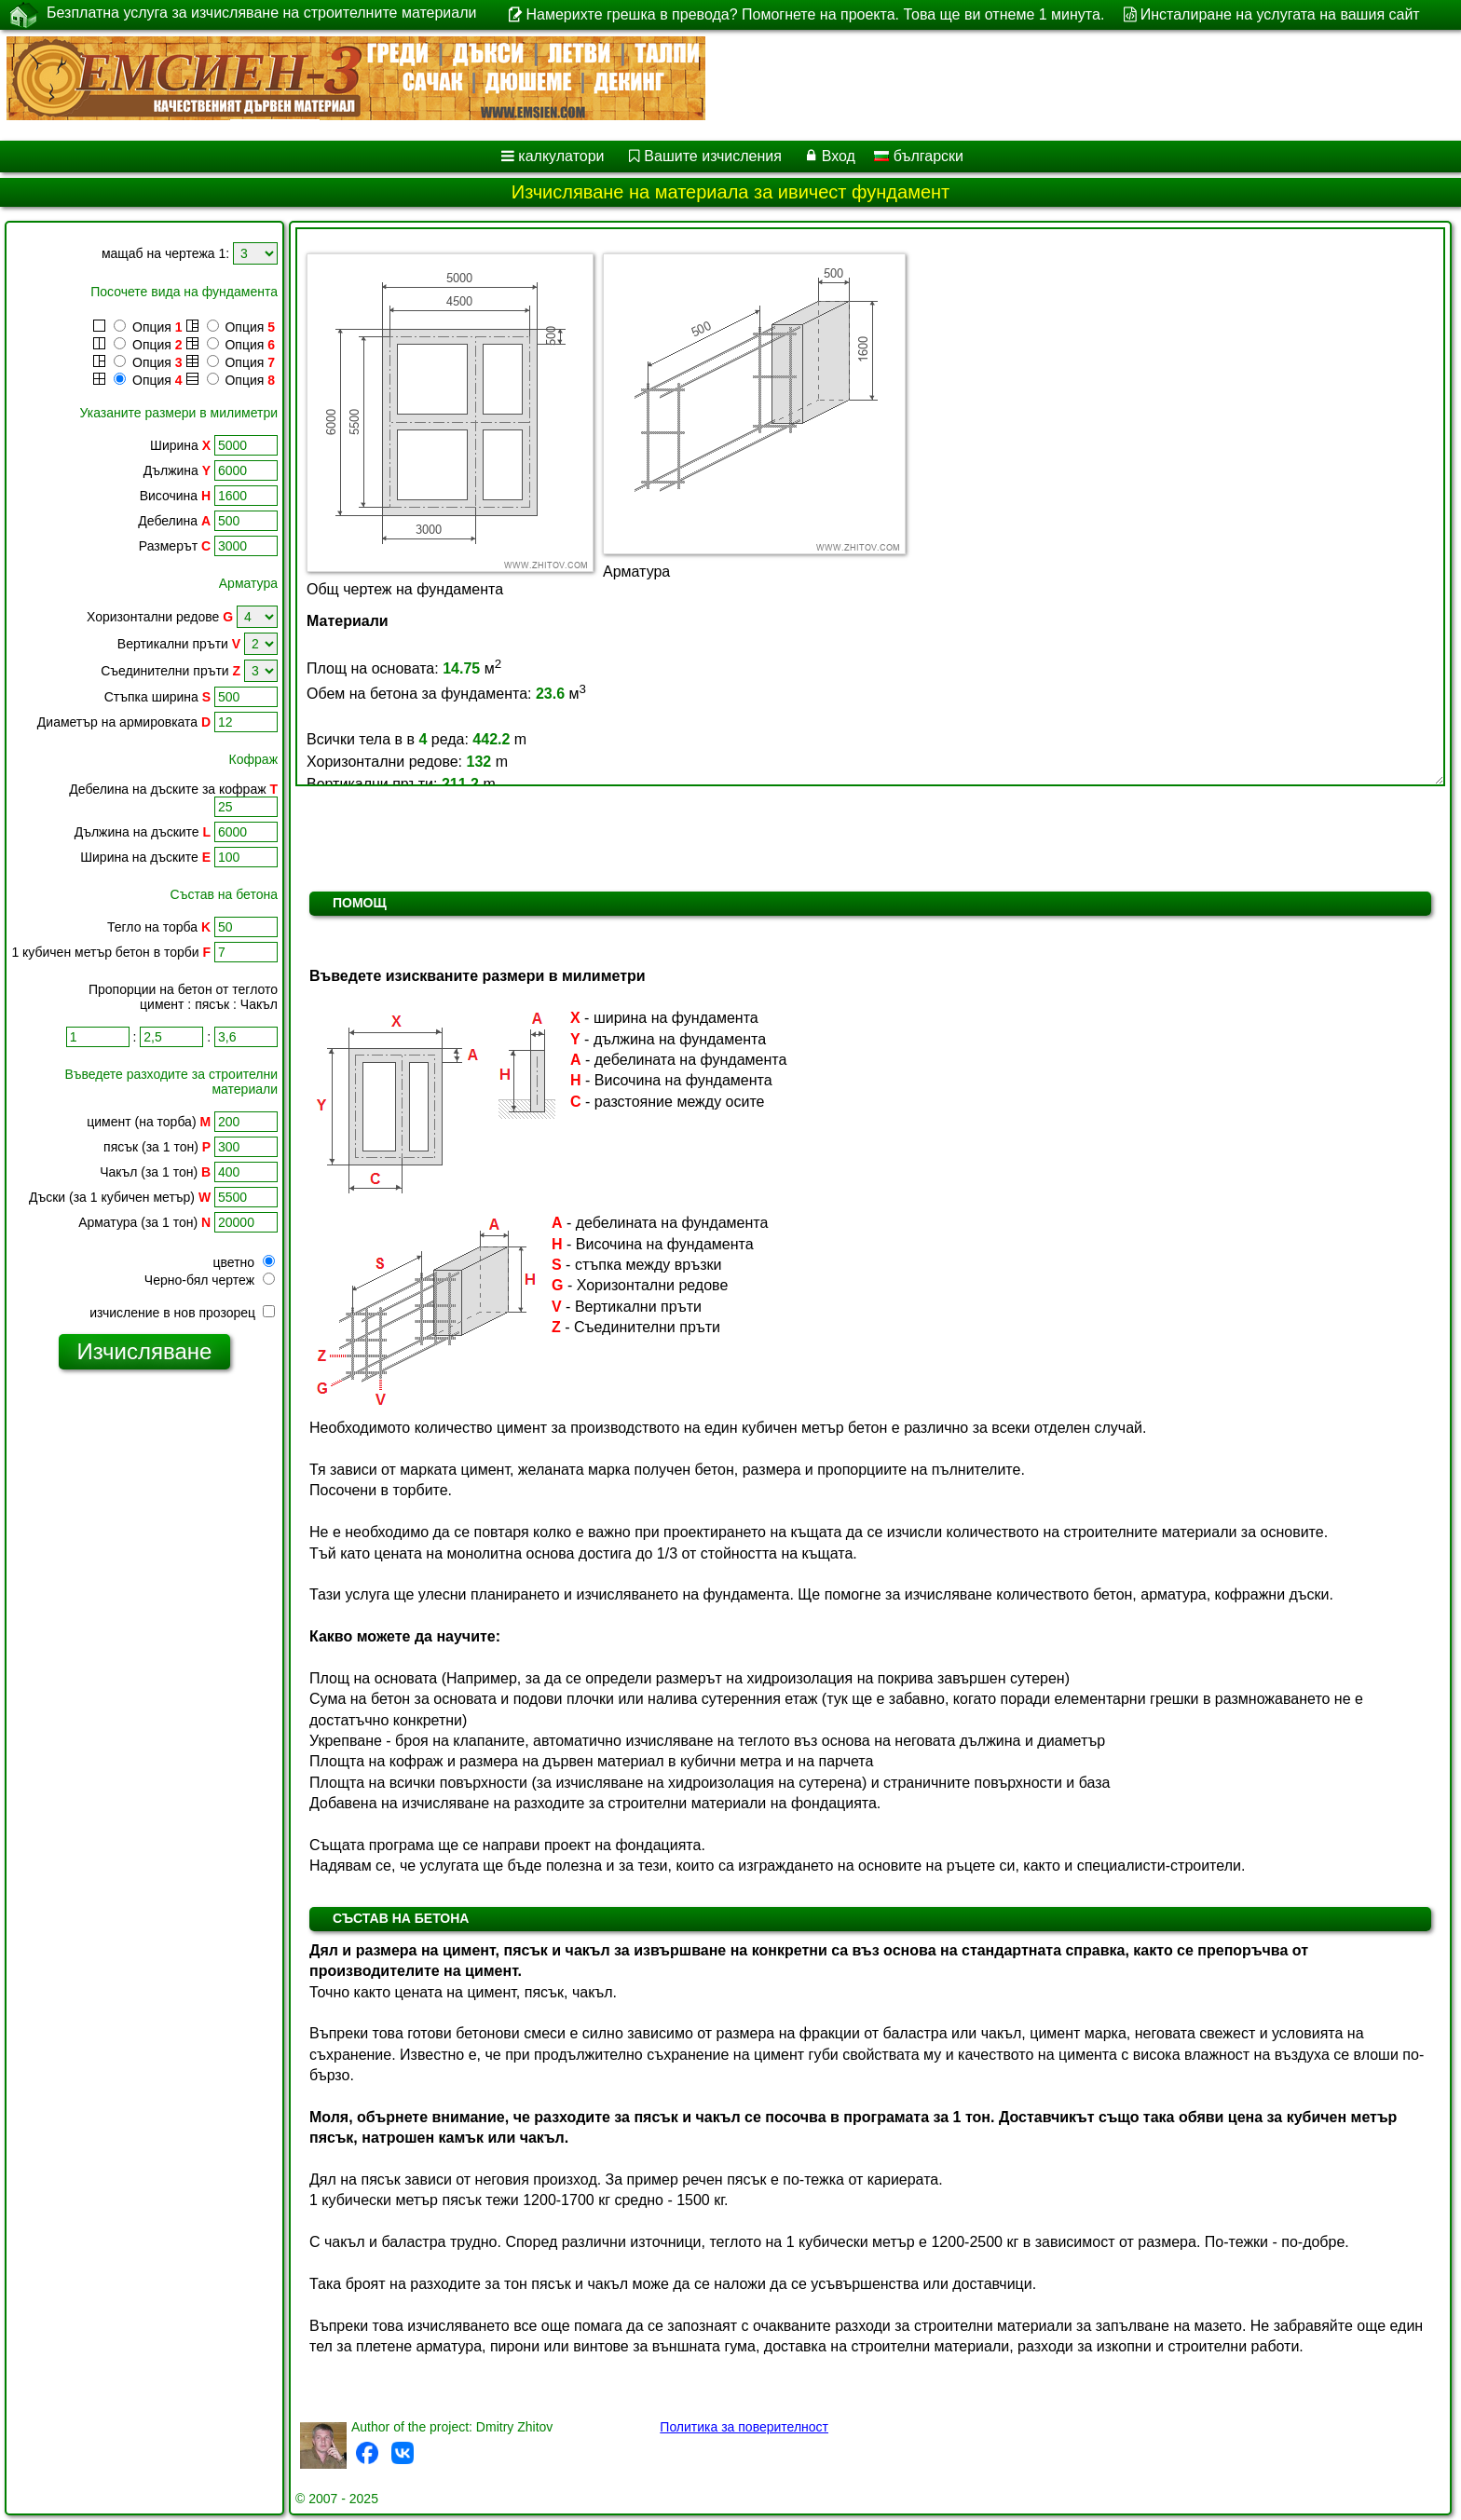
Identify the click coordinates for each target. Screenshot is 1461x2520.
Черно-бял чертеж (209, 1280)
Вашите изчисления (713, 156)
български (918, 156)
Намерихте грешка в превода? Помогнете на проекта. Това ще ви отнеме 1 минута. (815, 14)
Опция (137, 327)
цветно (244, 1262)
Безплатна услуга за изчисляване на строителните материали (261, 14)
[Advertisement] (144, 1668)
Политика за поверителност (744, 2426)
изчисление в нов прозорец (182, 1312)
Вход (838, 156)
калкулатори (561, 156)
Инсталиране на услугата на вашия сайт (1280, 14)
